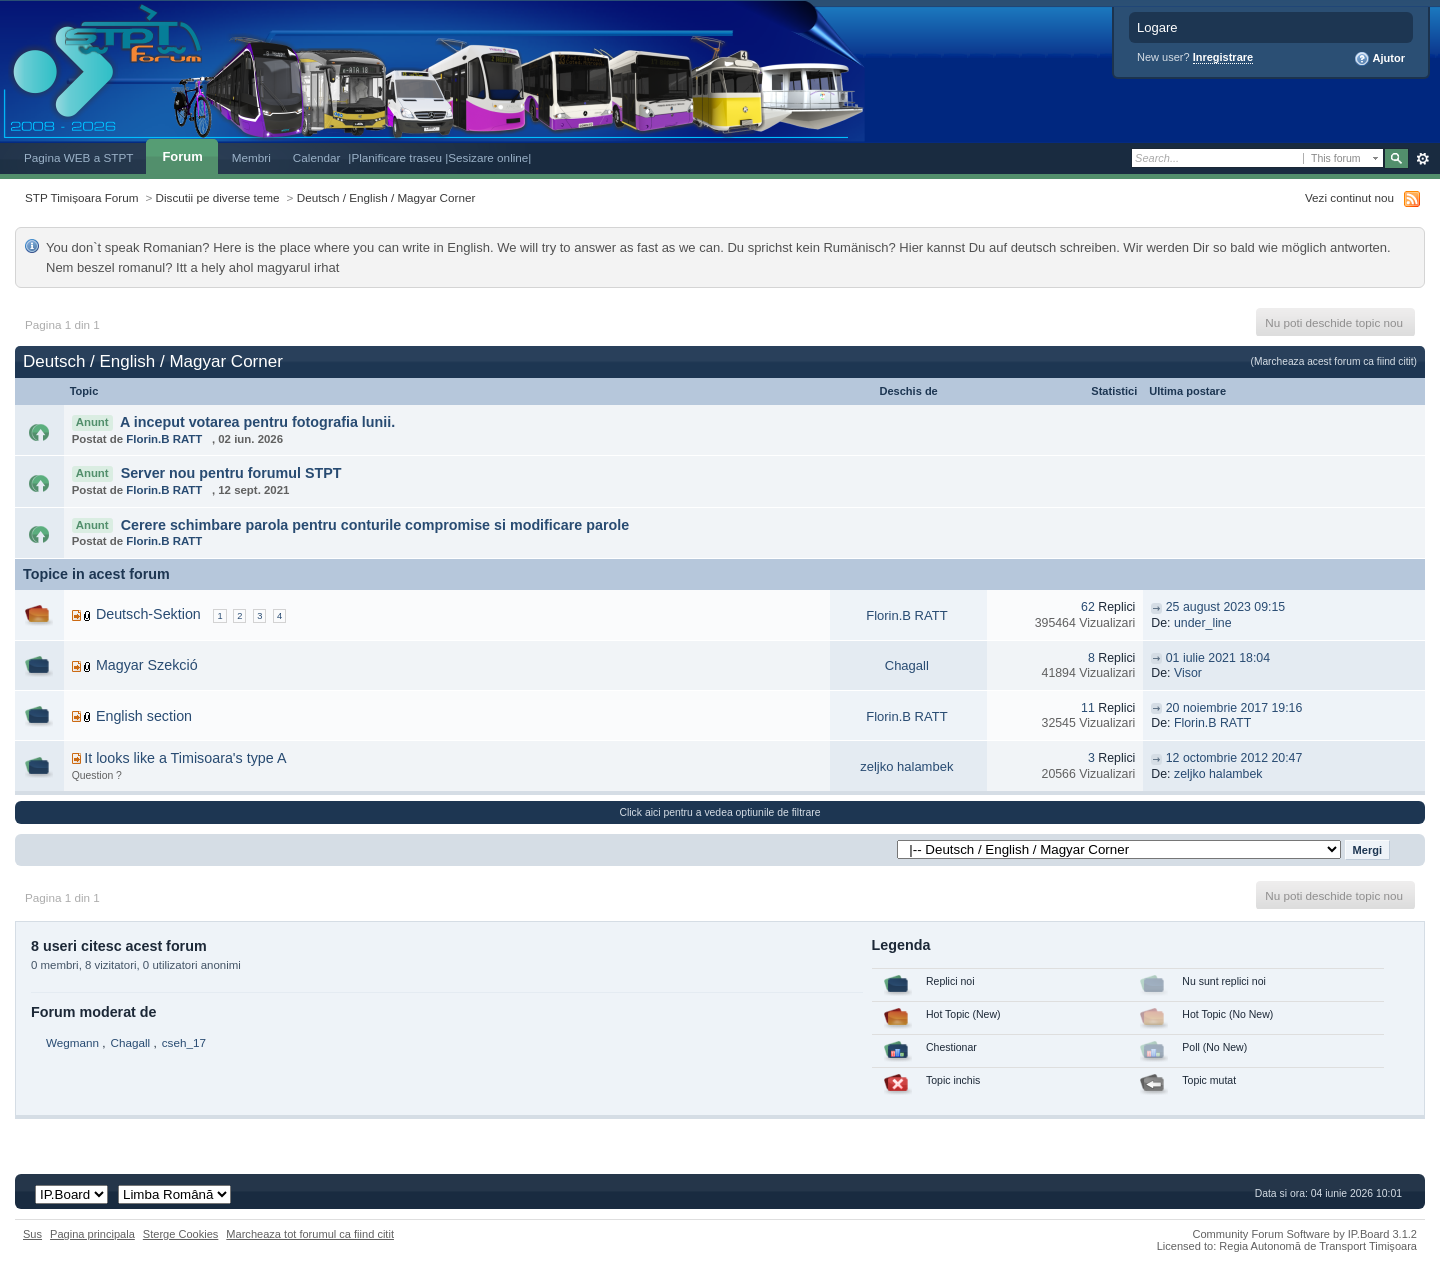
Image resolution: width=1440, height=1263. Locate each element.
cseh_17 (184, 1042)
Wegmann (72, 1042)
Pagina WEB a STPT (78, 157)
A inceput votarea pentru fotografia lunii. (257, 422)
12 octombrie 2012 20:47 (1234, 758)
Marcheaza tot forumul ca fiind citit (310, 1234)
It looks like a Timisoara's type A (185, 758)
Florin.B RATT (164, 439)
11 (1088, 708)
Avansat (1422, 159)
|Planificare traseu (396, 157)
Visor (1188, 673)
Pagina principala (92, 1234)
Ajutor (1379, 59)
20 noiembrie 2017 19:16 (1234, 708)
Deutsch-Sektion (148, 614)
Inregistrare (1223, 57)
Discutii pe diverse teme (218, 197)
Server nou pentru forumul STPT (231, 473)
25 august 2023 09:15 (1225, 607)
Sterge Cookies (181, 1234)
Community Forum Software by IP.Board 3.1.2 (1304, 1234)
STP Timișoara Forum (81, 197)
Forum (182, 156)
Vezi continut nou (1349, 197)
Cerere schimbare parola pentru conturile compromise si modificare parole (375, 525)
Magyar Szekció (147, 665)
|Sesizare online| (488, 157)
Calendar (317, 157)
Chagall (907, 665)
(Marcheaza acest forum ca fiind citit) (1334, 361)
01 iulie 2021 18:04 (1218, 658)
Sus (32, 1234)
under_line (1203, 623)
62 (1088, 607)
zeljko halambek (906, 766)
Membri (251, 157)
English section (144, 716)
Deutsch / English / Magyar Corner (386, 197)
